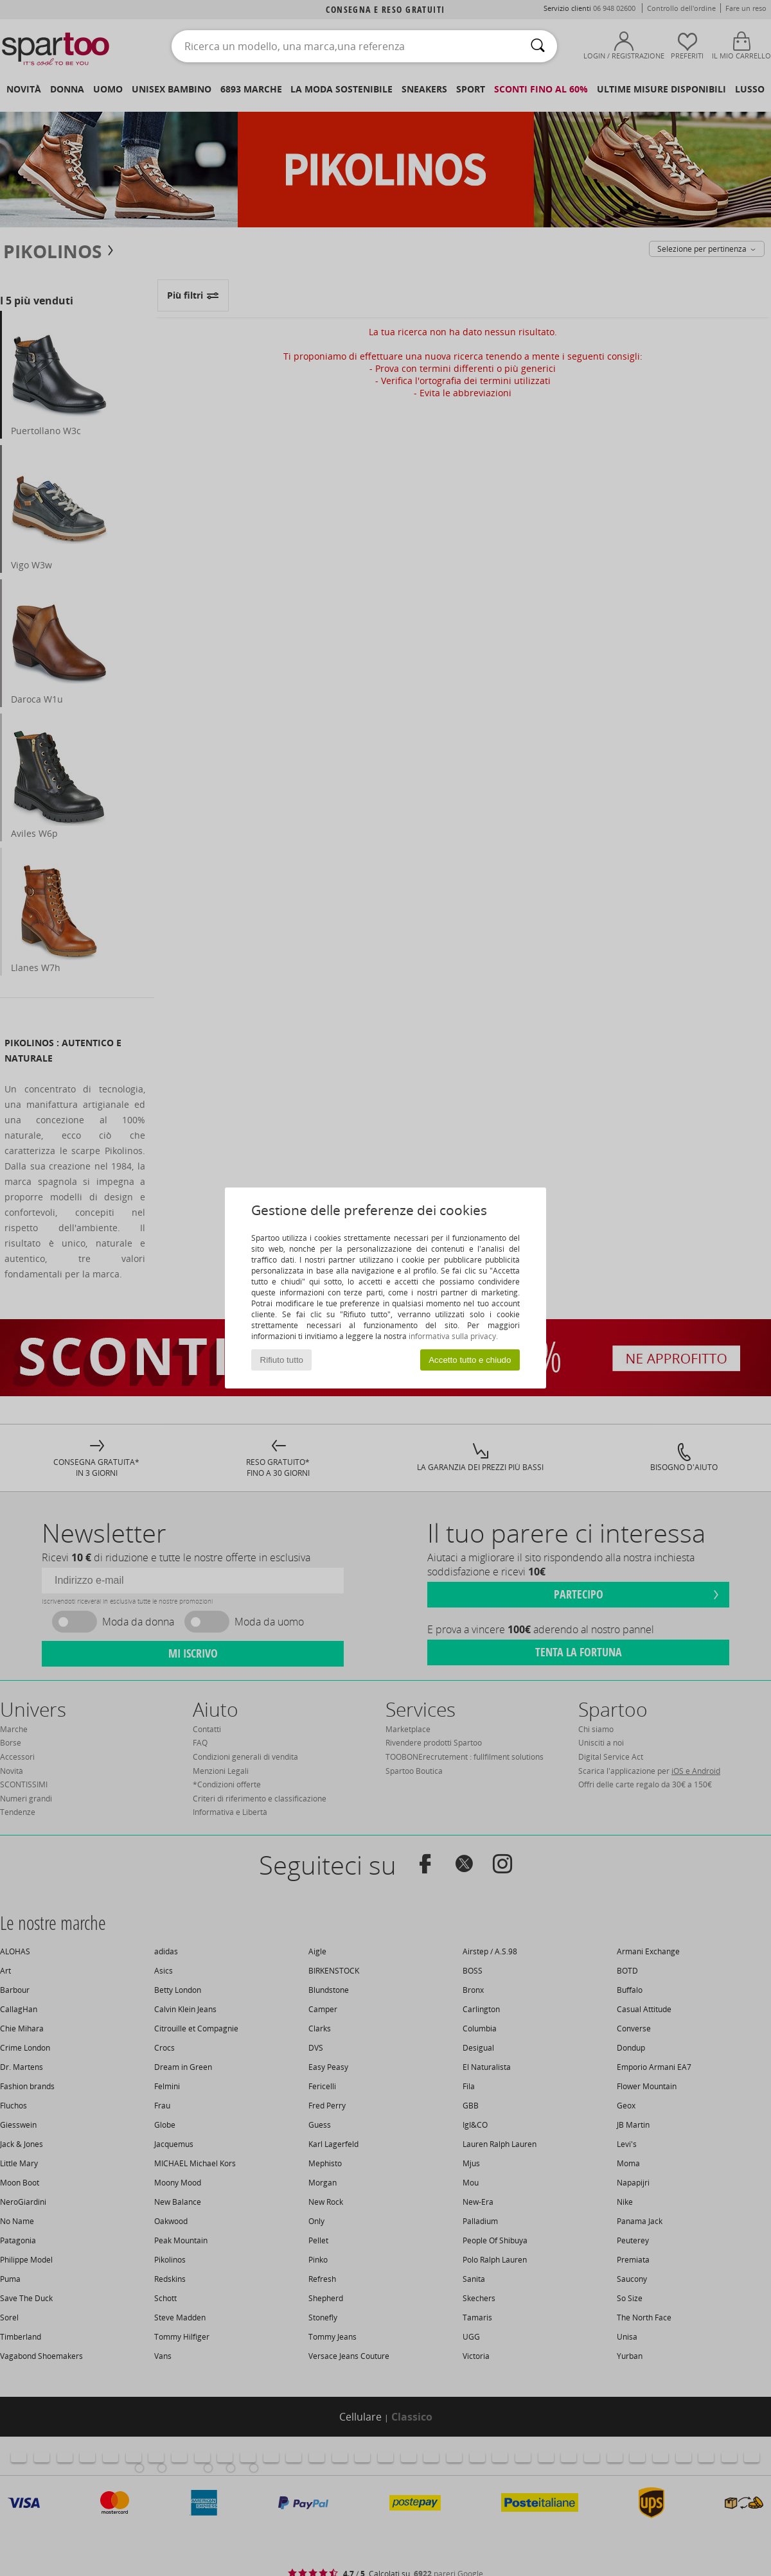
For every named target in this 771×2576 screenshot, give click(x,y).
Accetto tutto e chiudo (470, 1360)
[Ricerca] (538, 46)
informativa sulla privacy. (453, 1336)
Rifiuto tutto (281, 1360)
